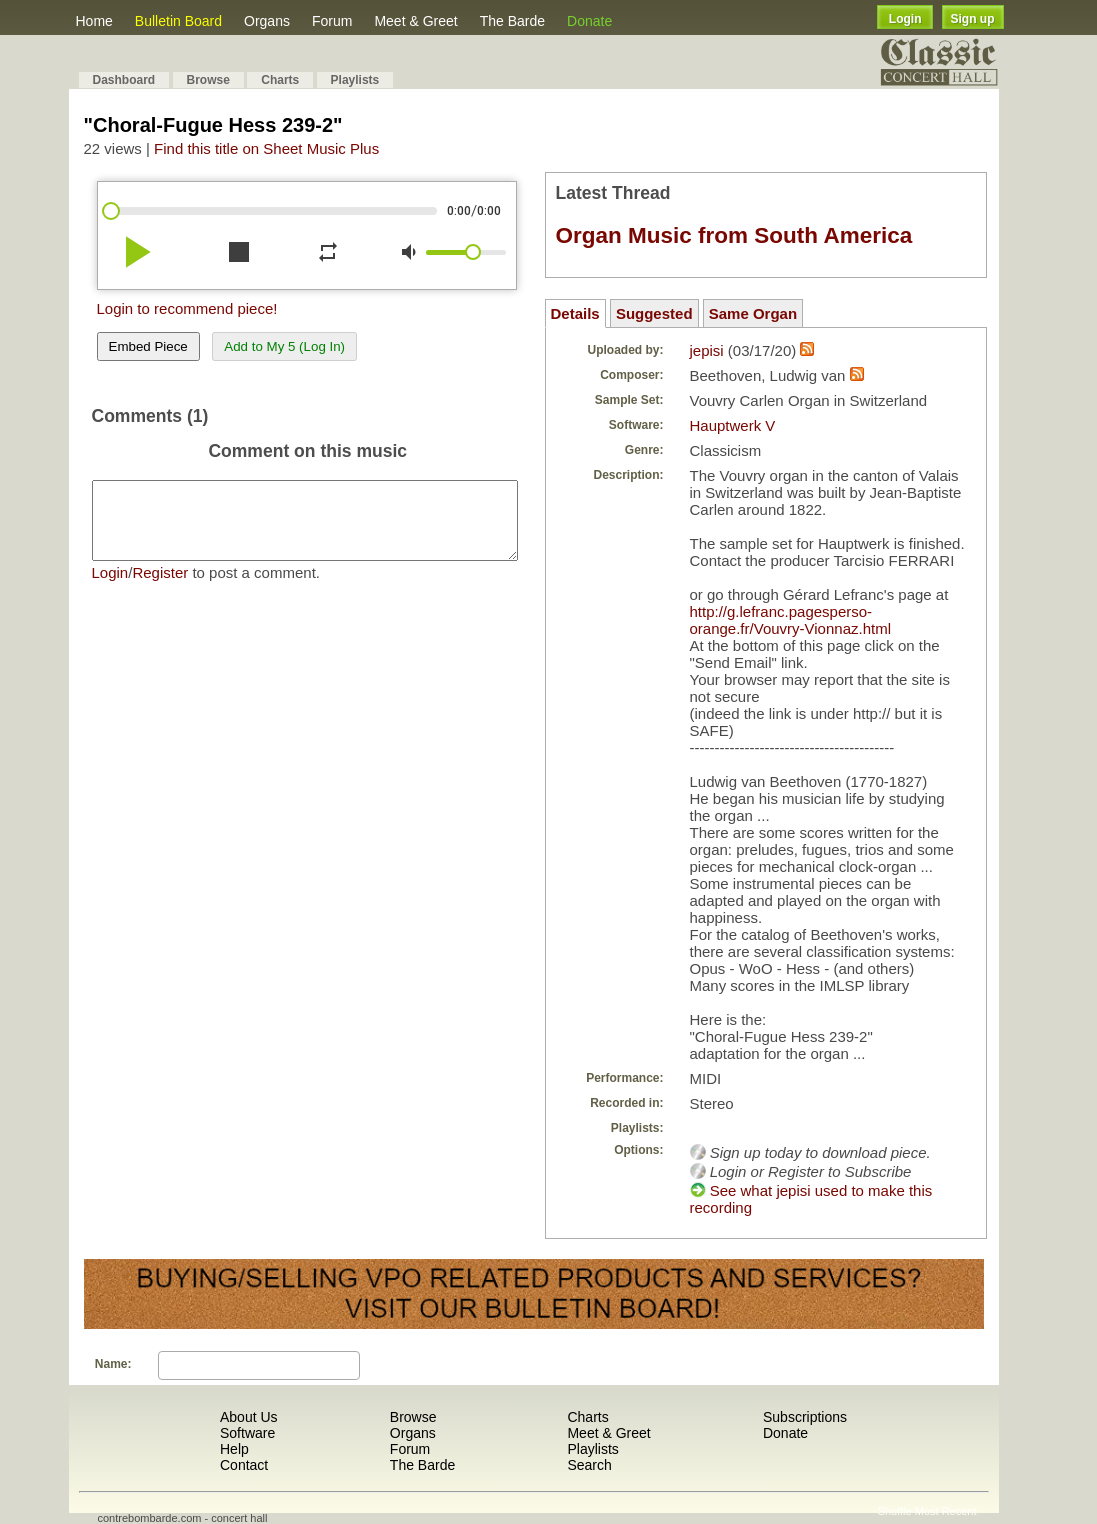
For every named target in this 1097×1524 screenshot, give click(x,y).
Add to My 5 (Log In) (284, 346)
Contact (244, 1465)
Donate (589, 21)
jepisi (707, 350)
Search (589, 1465)
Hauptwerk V (733, 425)
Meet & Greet (415, 21)
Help (234, 1449)
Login (905, 19)
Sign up (973, 19)
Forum (332, 21)
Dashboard (124, 80)
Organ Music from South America (734, 235)
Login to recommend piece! (187, 308)
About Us (249, 1417)
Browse (208, 80)
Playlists (355, 80)
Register (160, 587)
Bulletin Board (178, 21)
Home (94, 21)
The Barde (512, 21)
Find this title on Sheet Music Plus (266, 148)
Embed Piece (148, 346)
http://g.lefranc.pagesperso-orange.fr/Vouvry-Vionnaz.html (791, 620)
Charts (280, 80)
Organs (267, 21)
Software (247, 1433)
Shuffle (895, 1511)
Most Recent (946, 1511)
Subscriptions (805, 1417)
